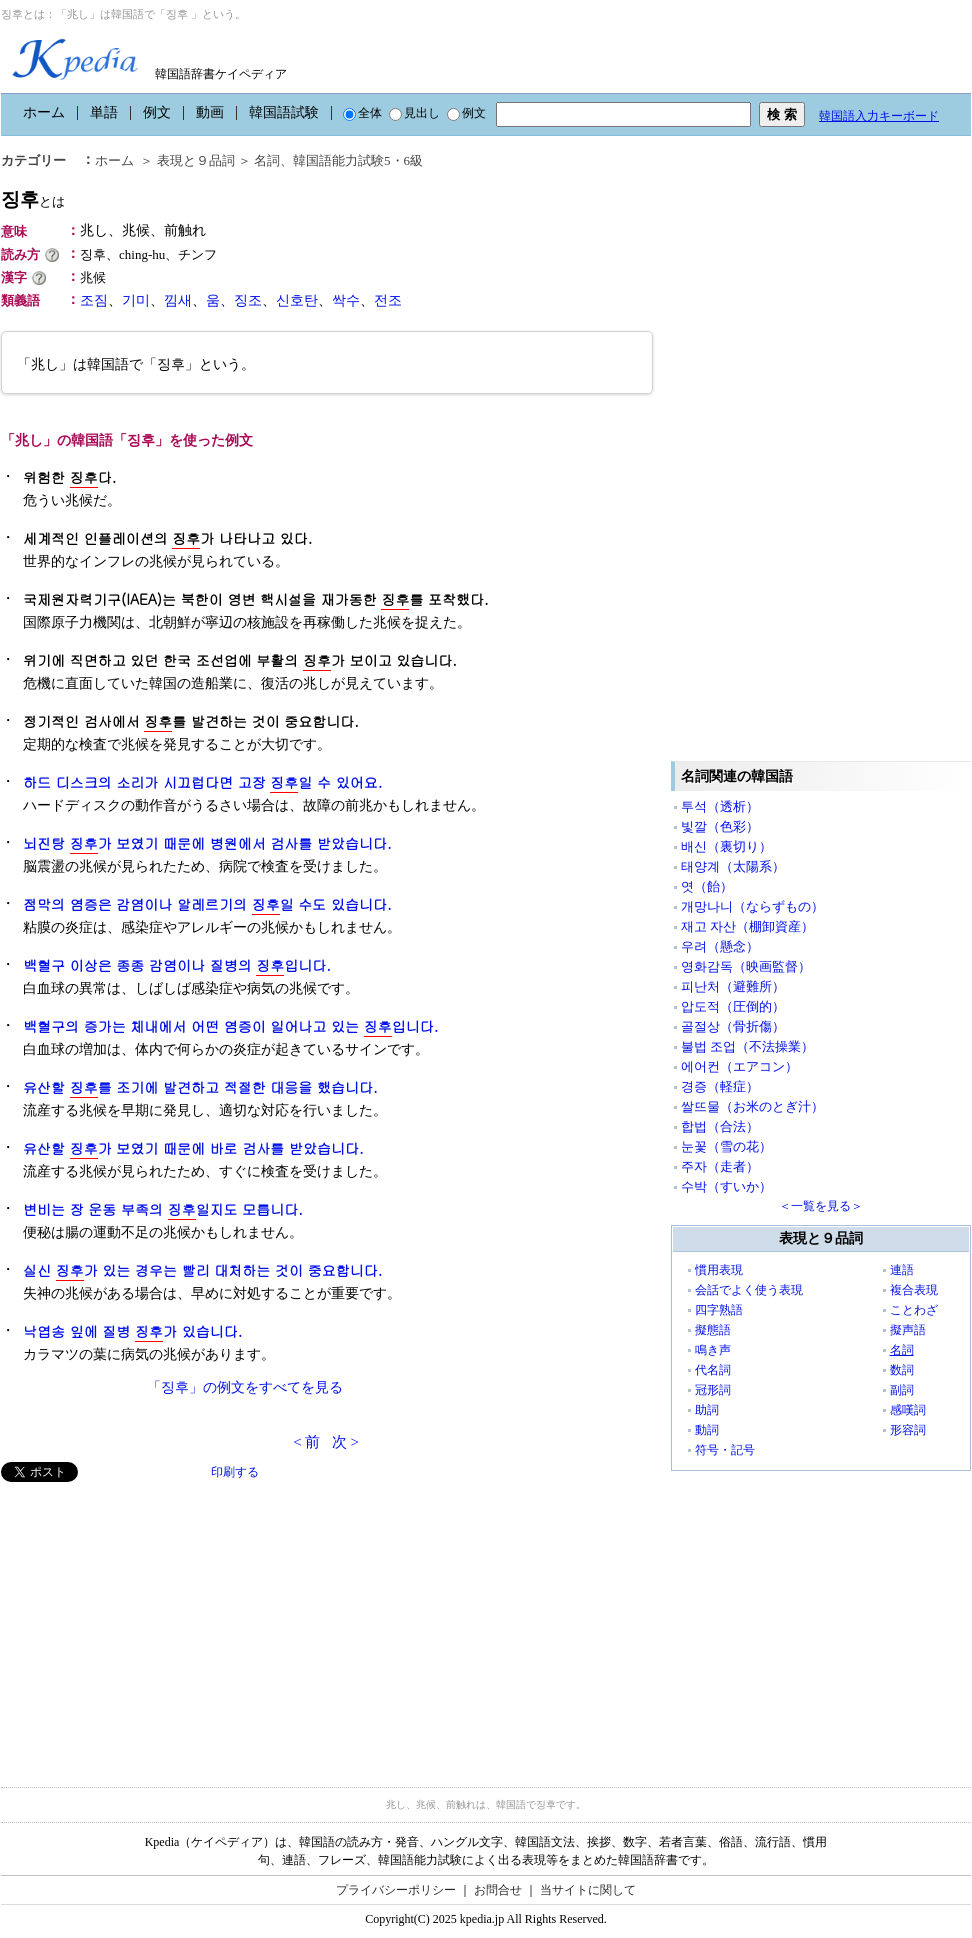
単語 (104, 112)
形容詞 (908, 1430)
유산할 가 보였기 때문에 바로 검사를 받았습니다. (193, 1148)
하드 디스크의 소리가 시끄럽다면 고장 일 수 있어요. (202, 782)
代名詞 (713, 1370)
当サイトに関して (588, 1890)
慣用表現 (719, 1270)
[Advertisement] (151, 1622)
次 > (345, 1442)
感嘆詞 (908, 1410)
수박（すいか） (726, 1186)
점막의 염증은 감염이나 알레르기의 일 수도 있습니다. (207, 904)
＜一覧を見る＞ (821, 1206)
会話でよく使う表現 (749, 1290)
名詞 (267, 160)
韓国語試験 (284, 112)
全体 (362, 113)
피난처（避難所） (733, 986)
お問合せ (498, 1890)
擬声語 (908, 1330)
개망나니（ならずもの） (752, 906)
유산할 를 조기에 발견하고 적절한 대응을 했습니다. (200, 1087)
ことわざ (914, 1310)
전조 (388, 300)
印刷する (235, 1472)
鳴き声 (713, 1350)
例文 (157, 112)
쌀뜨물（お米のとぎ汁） (752, 1106)
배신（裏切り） (726, 846)
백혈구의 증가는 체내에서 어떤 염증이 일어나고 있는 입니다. (230, 1026)
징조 (248, 300)
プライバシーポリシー (396, 1890)
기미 (136, 300)
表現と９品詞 (196, 160)
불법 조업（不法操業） (747, 1046)
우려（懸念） (720, 946)
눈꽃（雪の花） (726, 1146)
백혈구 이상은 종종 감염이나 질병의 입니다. (177, 965)
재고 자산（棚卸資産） (747, 926)
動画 (210, 112)
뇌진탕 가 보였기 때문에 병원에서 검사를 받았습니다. (207, 843)
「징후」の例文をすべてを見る (245, 1387)
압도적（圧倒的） (733, 1006)
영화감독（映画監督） (746, 966)
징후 (33, 199)
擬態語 (713, 1330)
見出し (414, 113)
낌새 (178, 300)
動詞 (707, 1430)
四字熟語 (719, 1310)
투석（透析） (720, 806)
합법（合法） (720, 1126)
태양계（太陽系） (733, 866)
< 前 (306, 1442)
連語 (902, 1270)
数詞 (902, 1370)
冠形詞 (713, 1390)
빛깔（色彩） (720, 826)
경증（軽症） (720, 1086)
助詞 (707, 1410)
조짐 (94, 300)
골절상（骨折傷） (733, 1026)
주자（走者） (720, 1166)
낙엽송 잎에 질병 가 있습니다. (132, 1331)
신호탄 (297, 300)
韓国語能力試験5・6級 (358, 160)
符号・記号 (725, 1450)
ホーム (44, 112)
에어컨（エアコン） (739, 1066)
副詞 (902, 1390)
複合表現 (914, 1290)
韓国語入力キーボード (879, 116)
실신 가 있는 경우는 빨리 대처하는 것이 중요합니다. (202, 1270)
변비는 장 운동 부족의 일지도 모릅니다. (163, 1209)
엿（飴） (707, 886)
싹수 (346, 300)
